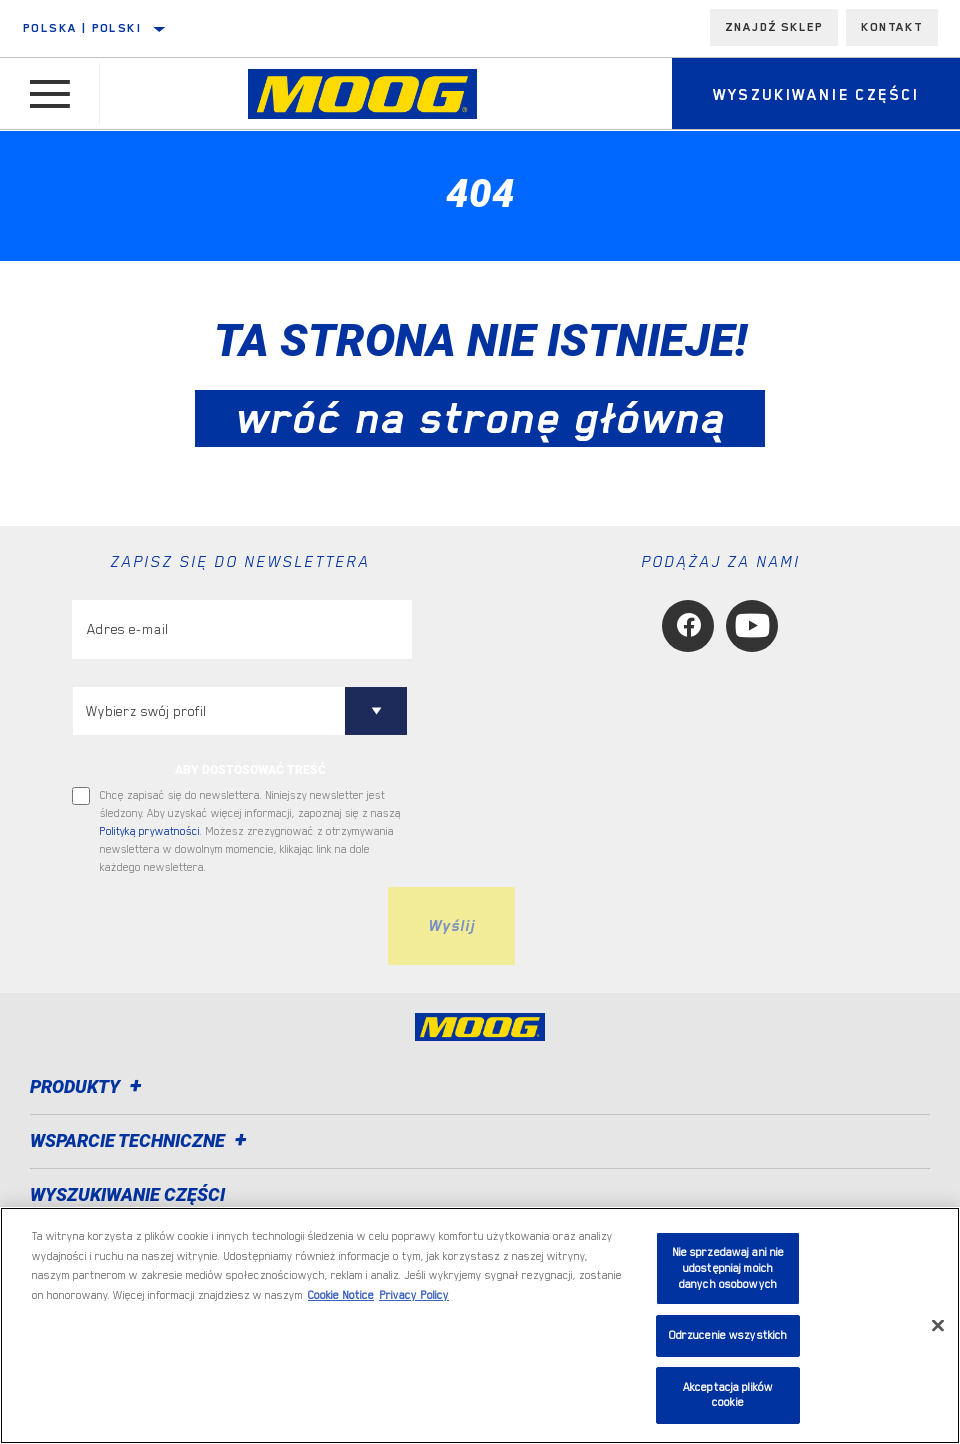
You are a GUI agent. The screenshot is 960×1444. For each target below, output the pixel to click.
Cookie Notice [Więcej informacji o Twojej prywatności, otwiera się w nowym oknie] (341, 1295)
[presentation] (224, 926)
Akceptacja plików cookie (728, 1395)
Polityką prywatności (150, 831)
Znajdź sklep (774, 27)
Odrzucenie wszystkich (728, 1335)
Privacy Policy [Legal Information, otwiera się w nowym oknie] (414, 1295)
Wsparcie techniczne (141, 1140)
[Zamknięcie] (938, 1325)
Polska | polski (82, 28)
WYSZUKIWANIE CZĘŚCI (127, 1194)
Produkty (89, 1086)
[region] (480, 1325)
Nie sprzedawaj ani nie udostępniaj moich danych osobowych (728, 1268)
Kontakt (892, 27)
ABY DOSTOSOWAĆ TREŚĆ (250, 770)
